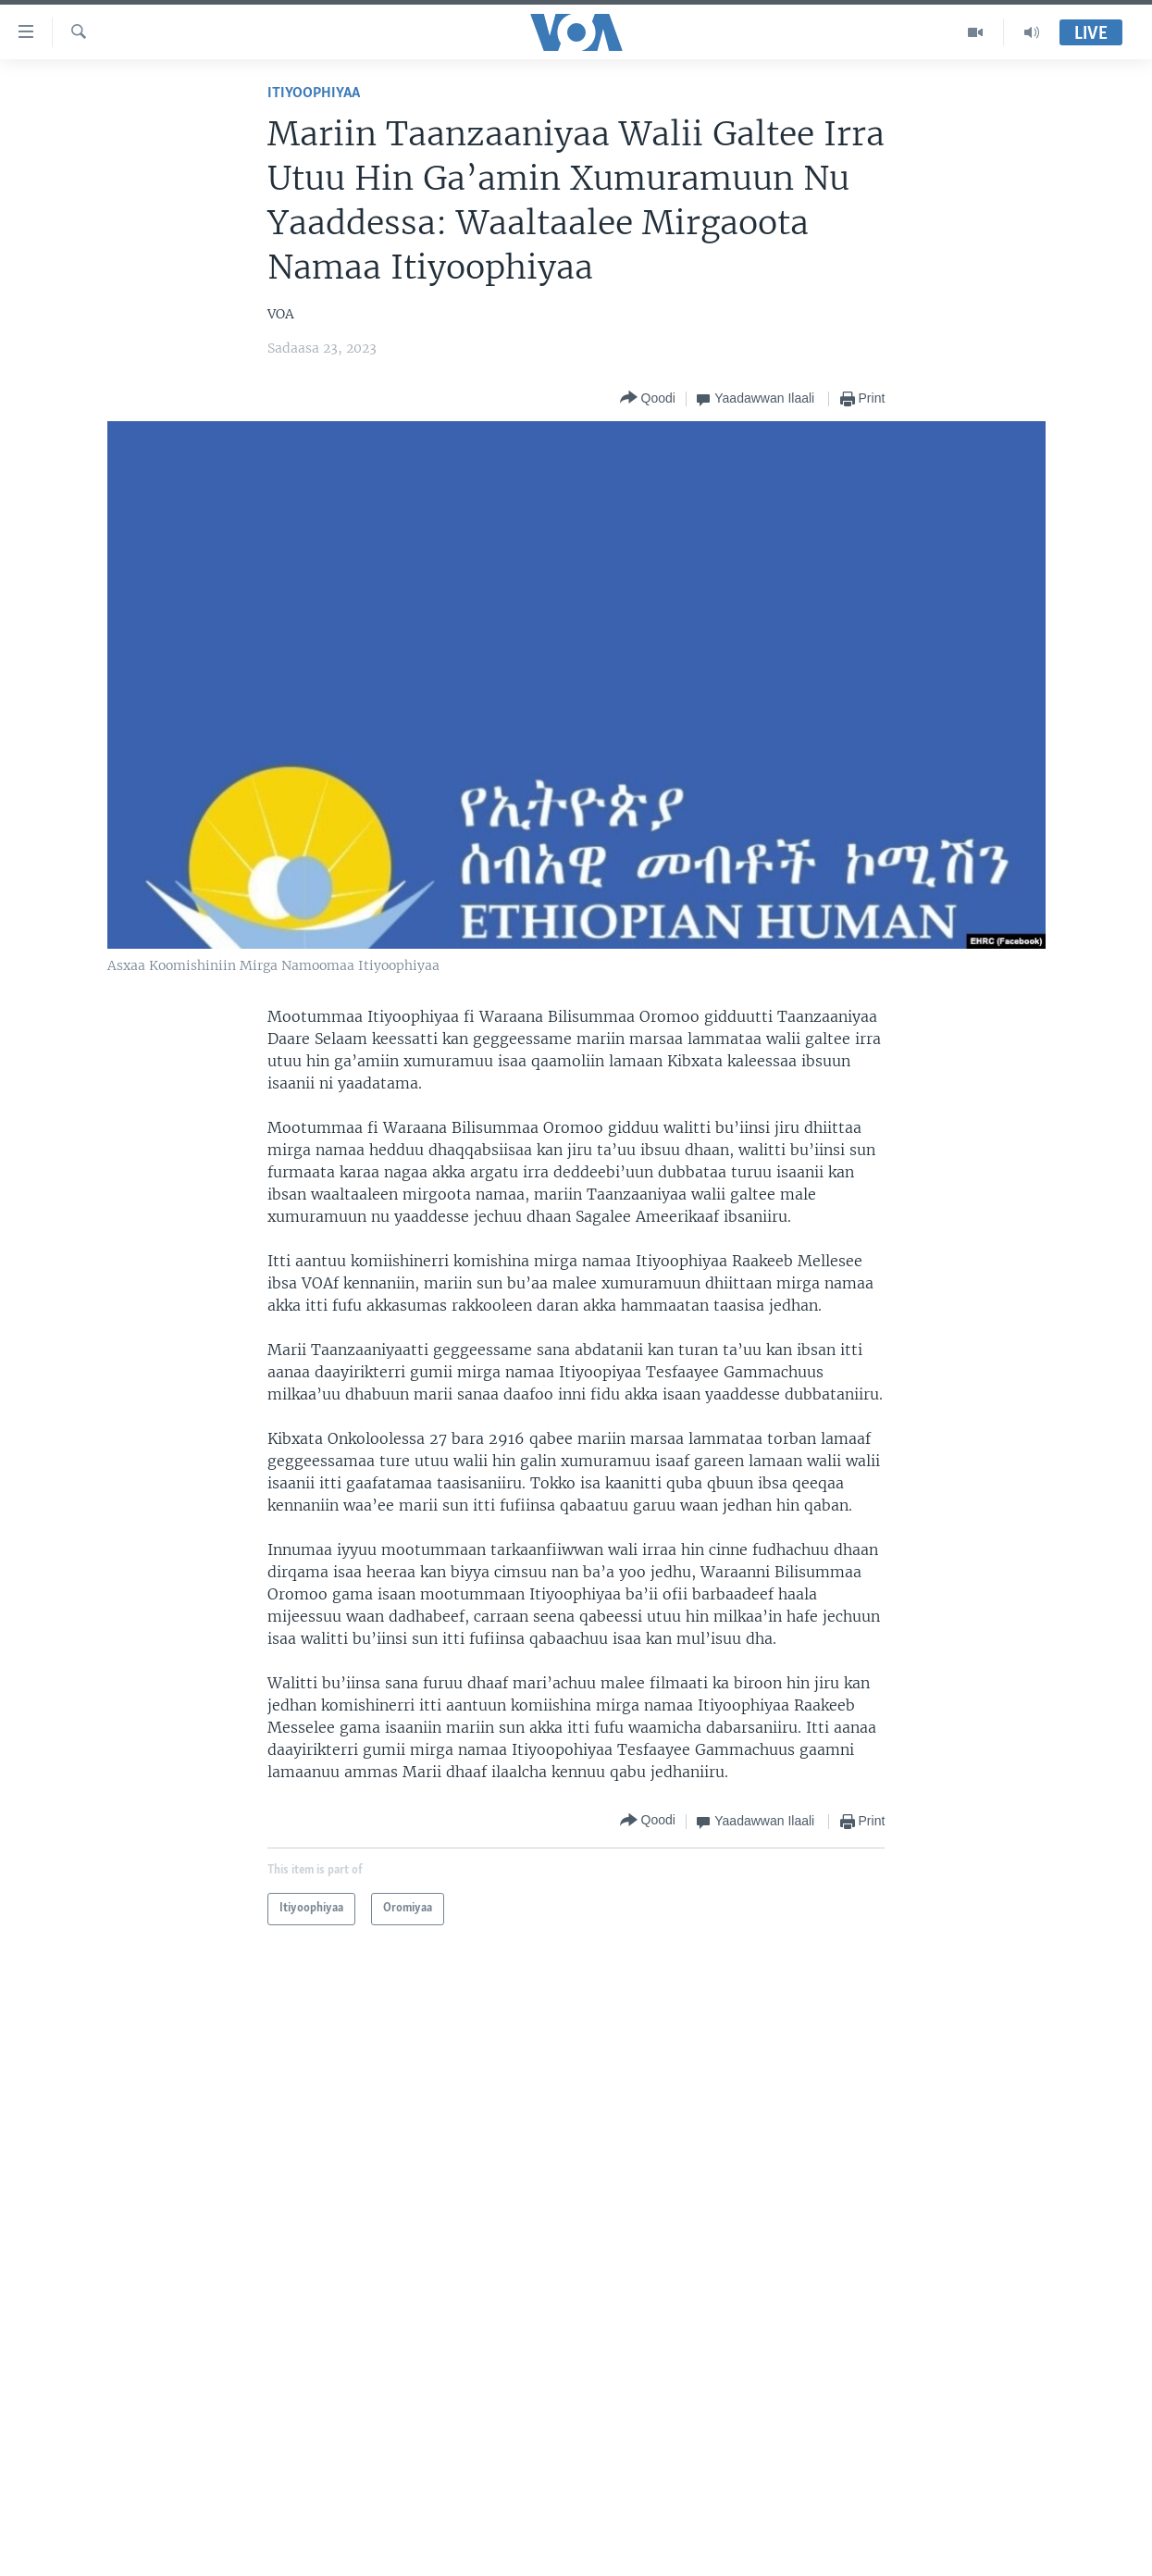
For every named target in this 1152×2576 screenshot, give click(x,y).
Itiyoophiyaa (313, 93)
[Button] (647, 398)
